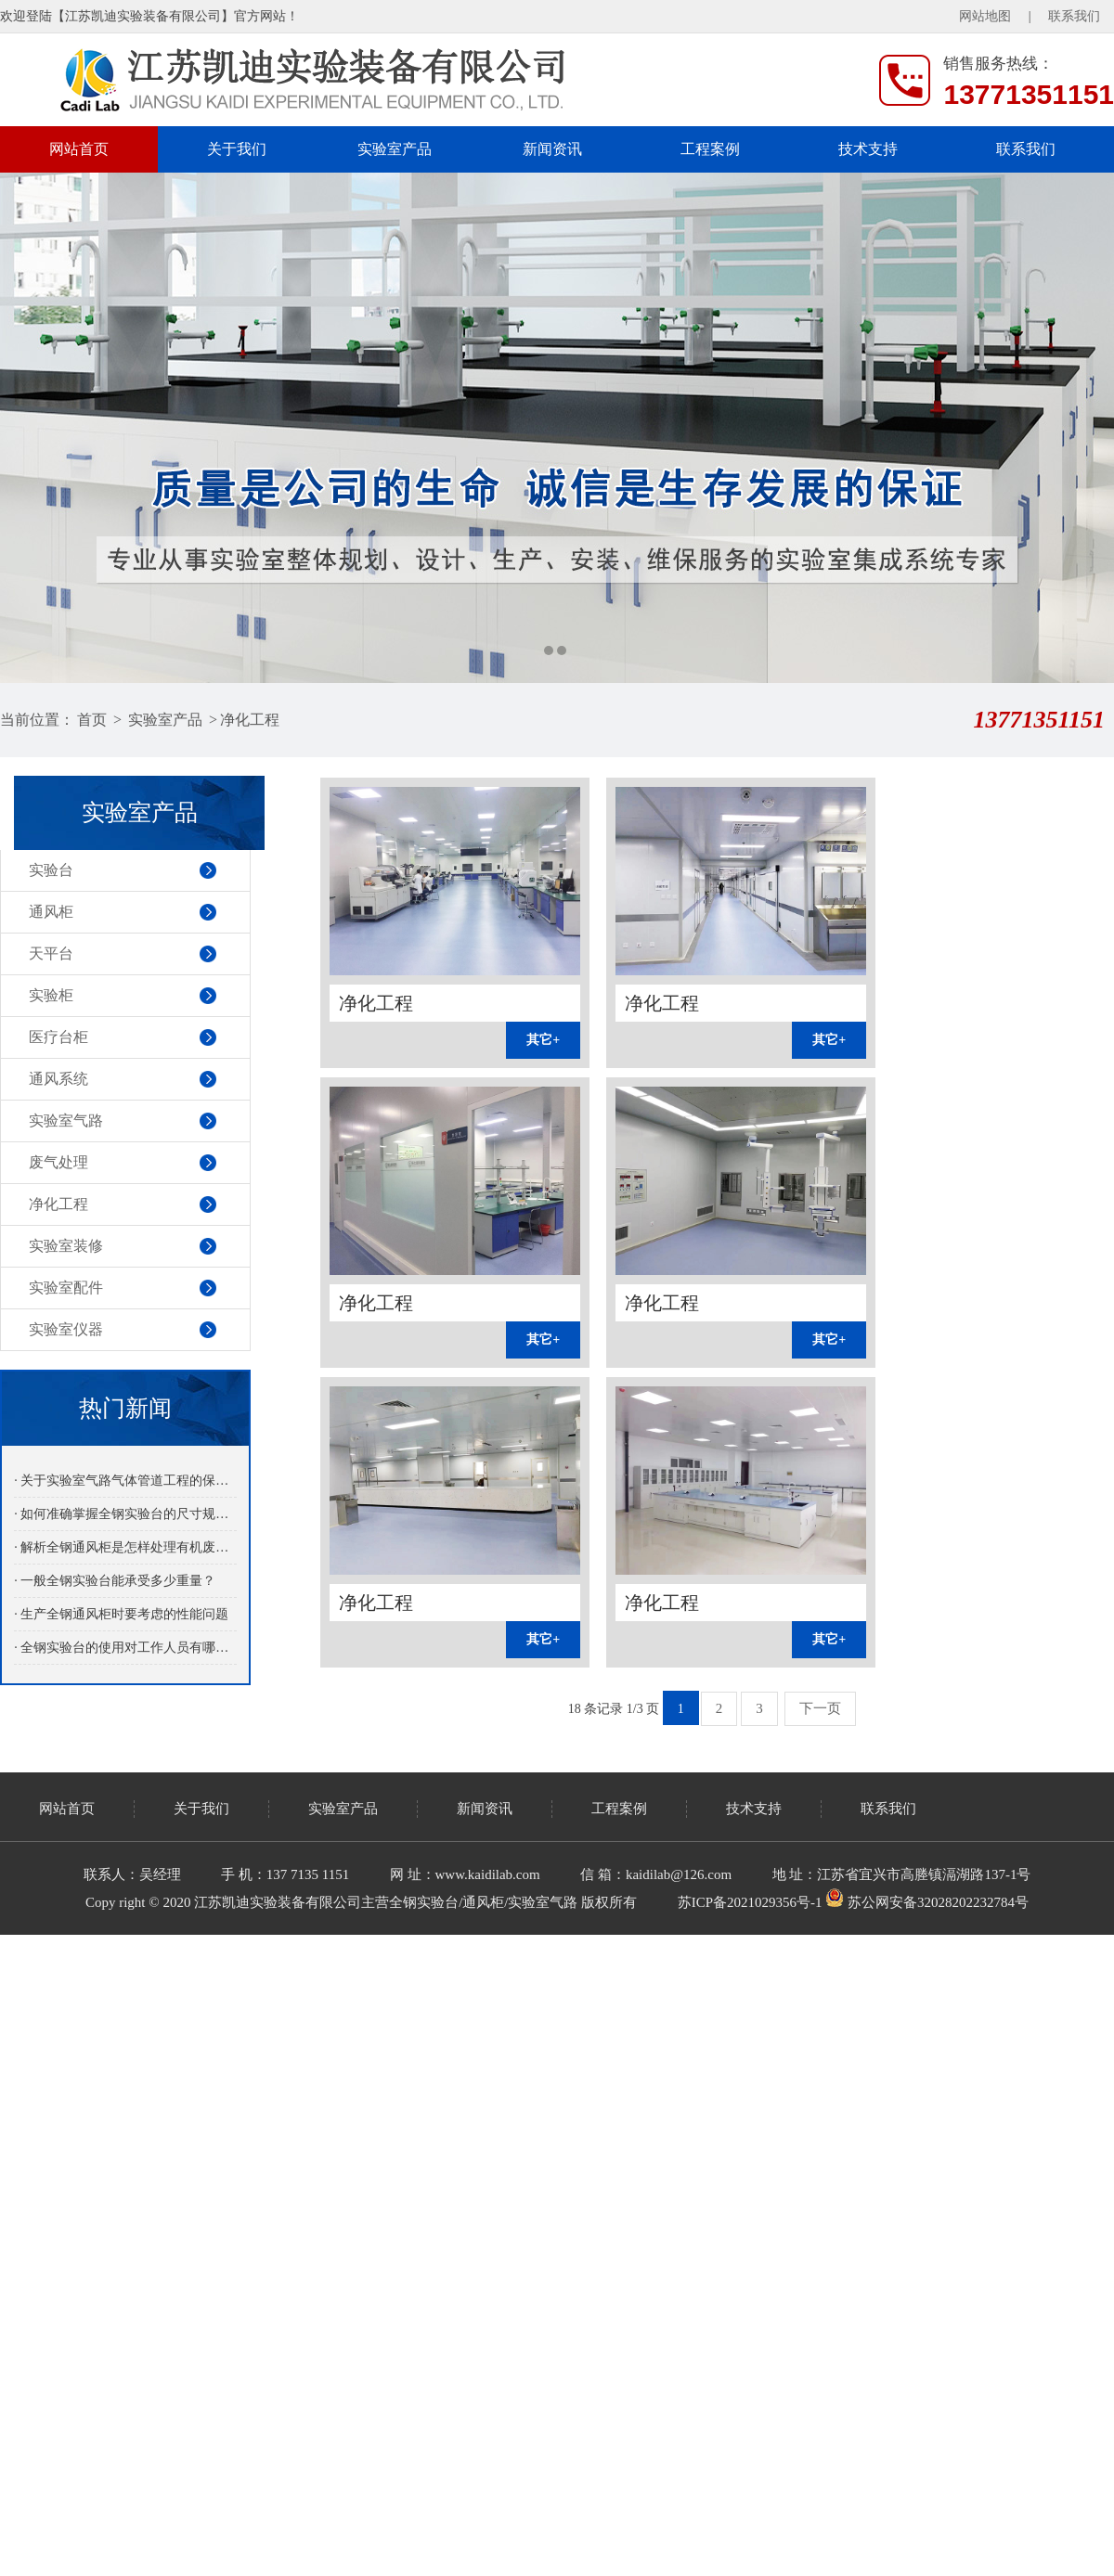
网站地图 (985, 16)
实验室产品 (394, 149)
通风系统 (58, 1079)
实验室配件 (66, 1287)
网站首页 (79, 149)
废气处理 (58, 1162)
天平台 (51, 953)
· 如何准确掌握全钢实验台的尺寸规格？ (125, 1514)
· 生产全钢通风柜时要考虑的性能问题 (121, 1614)
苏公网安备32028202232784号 (927, 1902)
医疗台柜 (58, 1037)
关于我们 (236, 149)
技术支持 (868, 149)
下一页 (820, 1708)
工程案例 (710, 149)
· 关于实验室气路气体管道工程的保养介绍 (125, 1481)
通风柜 (51, 912)
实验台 (51, 870)
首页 (92, 720)
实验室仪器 (66, 1329)
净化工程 (249, 720)
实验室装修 (66, 1246)
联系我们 (1074, 16)
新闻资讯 (552, 149)
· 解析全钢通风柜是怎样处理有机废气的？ (125, 1547)
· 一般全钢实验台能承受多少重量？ (114, 1581)
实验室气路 (66, 1120)
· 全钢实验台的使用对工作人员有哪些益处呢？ (125, 1648)
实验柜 (51, 995)
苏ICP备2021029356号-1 (750, 1902)
